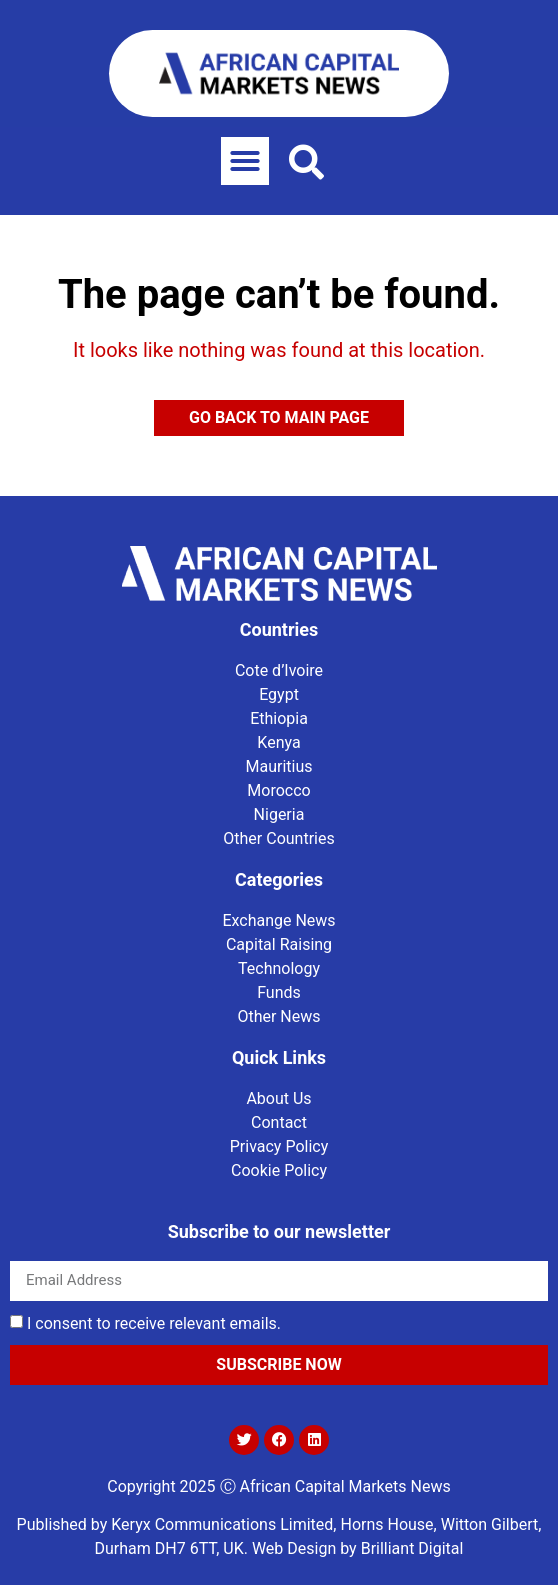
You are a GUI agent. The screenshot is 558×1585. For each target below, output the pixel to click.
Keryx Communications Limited (222, 1524)
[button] (245, 161)
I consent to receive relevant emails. (154, 1322)
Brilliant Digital (412, 1548)
